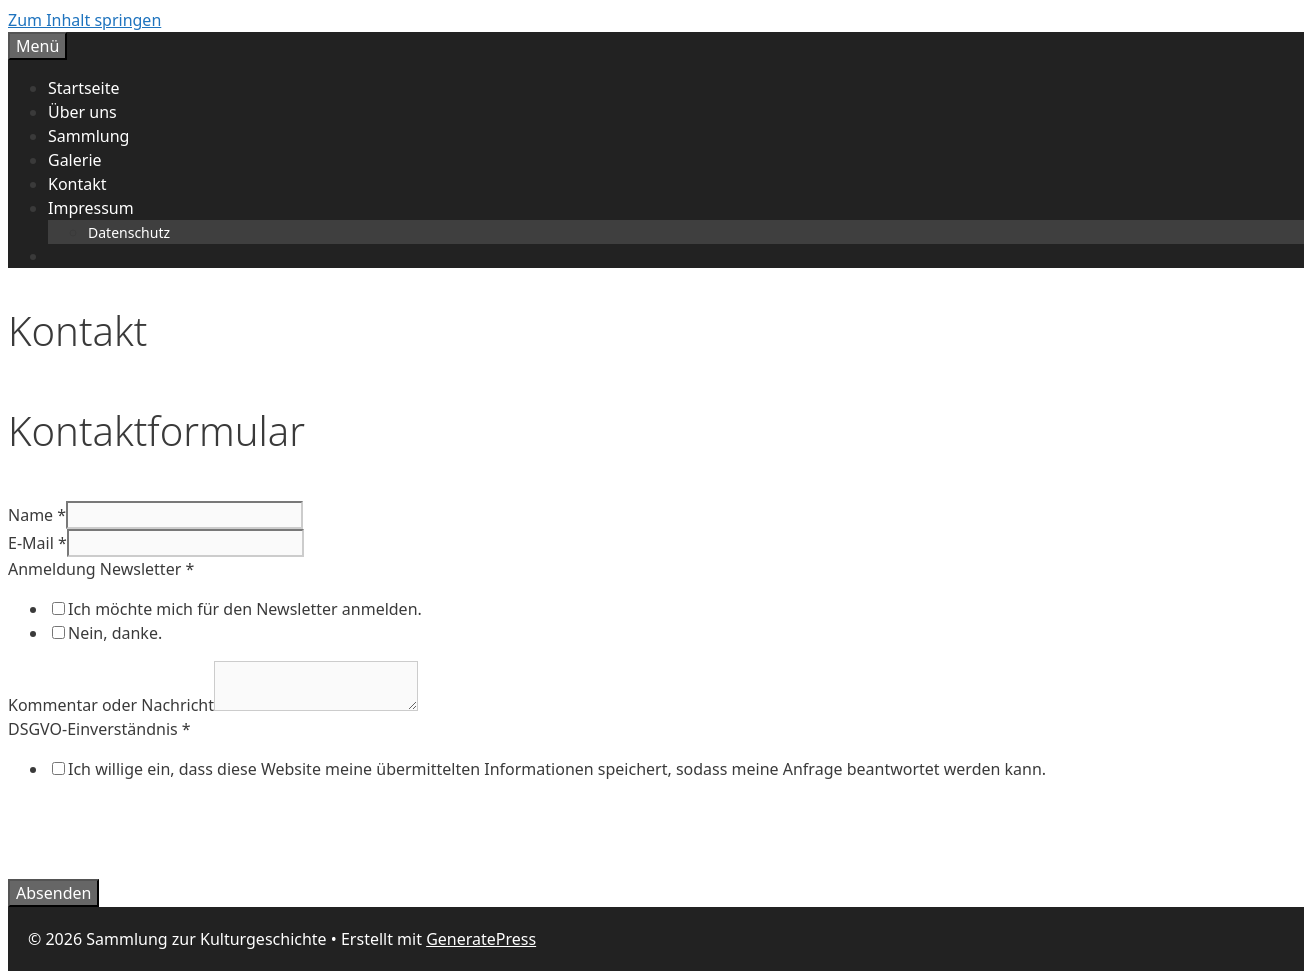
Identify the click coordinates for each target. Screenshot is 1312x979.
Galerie (75, 160)
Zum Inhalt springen (84, 20)
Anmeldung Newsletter (101, 569)
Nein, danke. (115, 633)
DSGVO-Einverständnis (99, 729)
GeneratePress (481, 939)
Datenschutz (129, 232)
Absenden (53, 893)
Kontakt (77, 184)
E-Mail (37, 543)
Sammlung (88, 136)
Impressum (91, 208)
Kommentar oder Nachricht (111, 705)
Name (37, 515)
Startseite (84, 88)
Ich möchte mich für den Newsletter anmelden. (245, 609)
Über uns (82, 112)
